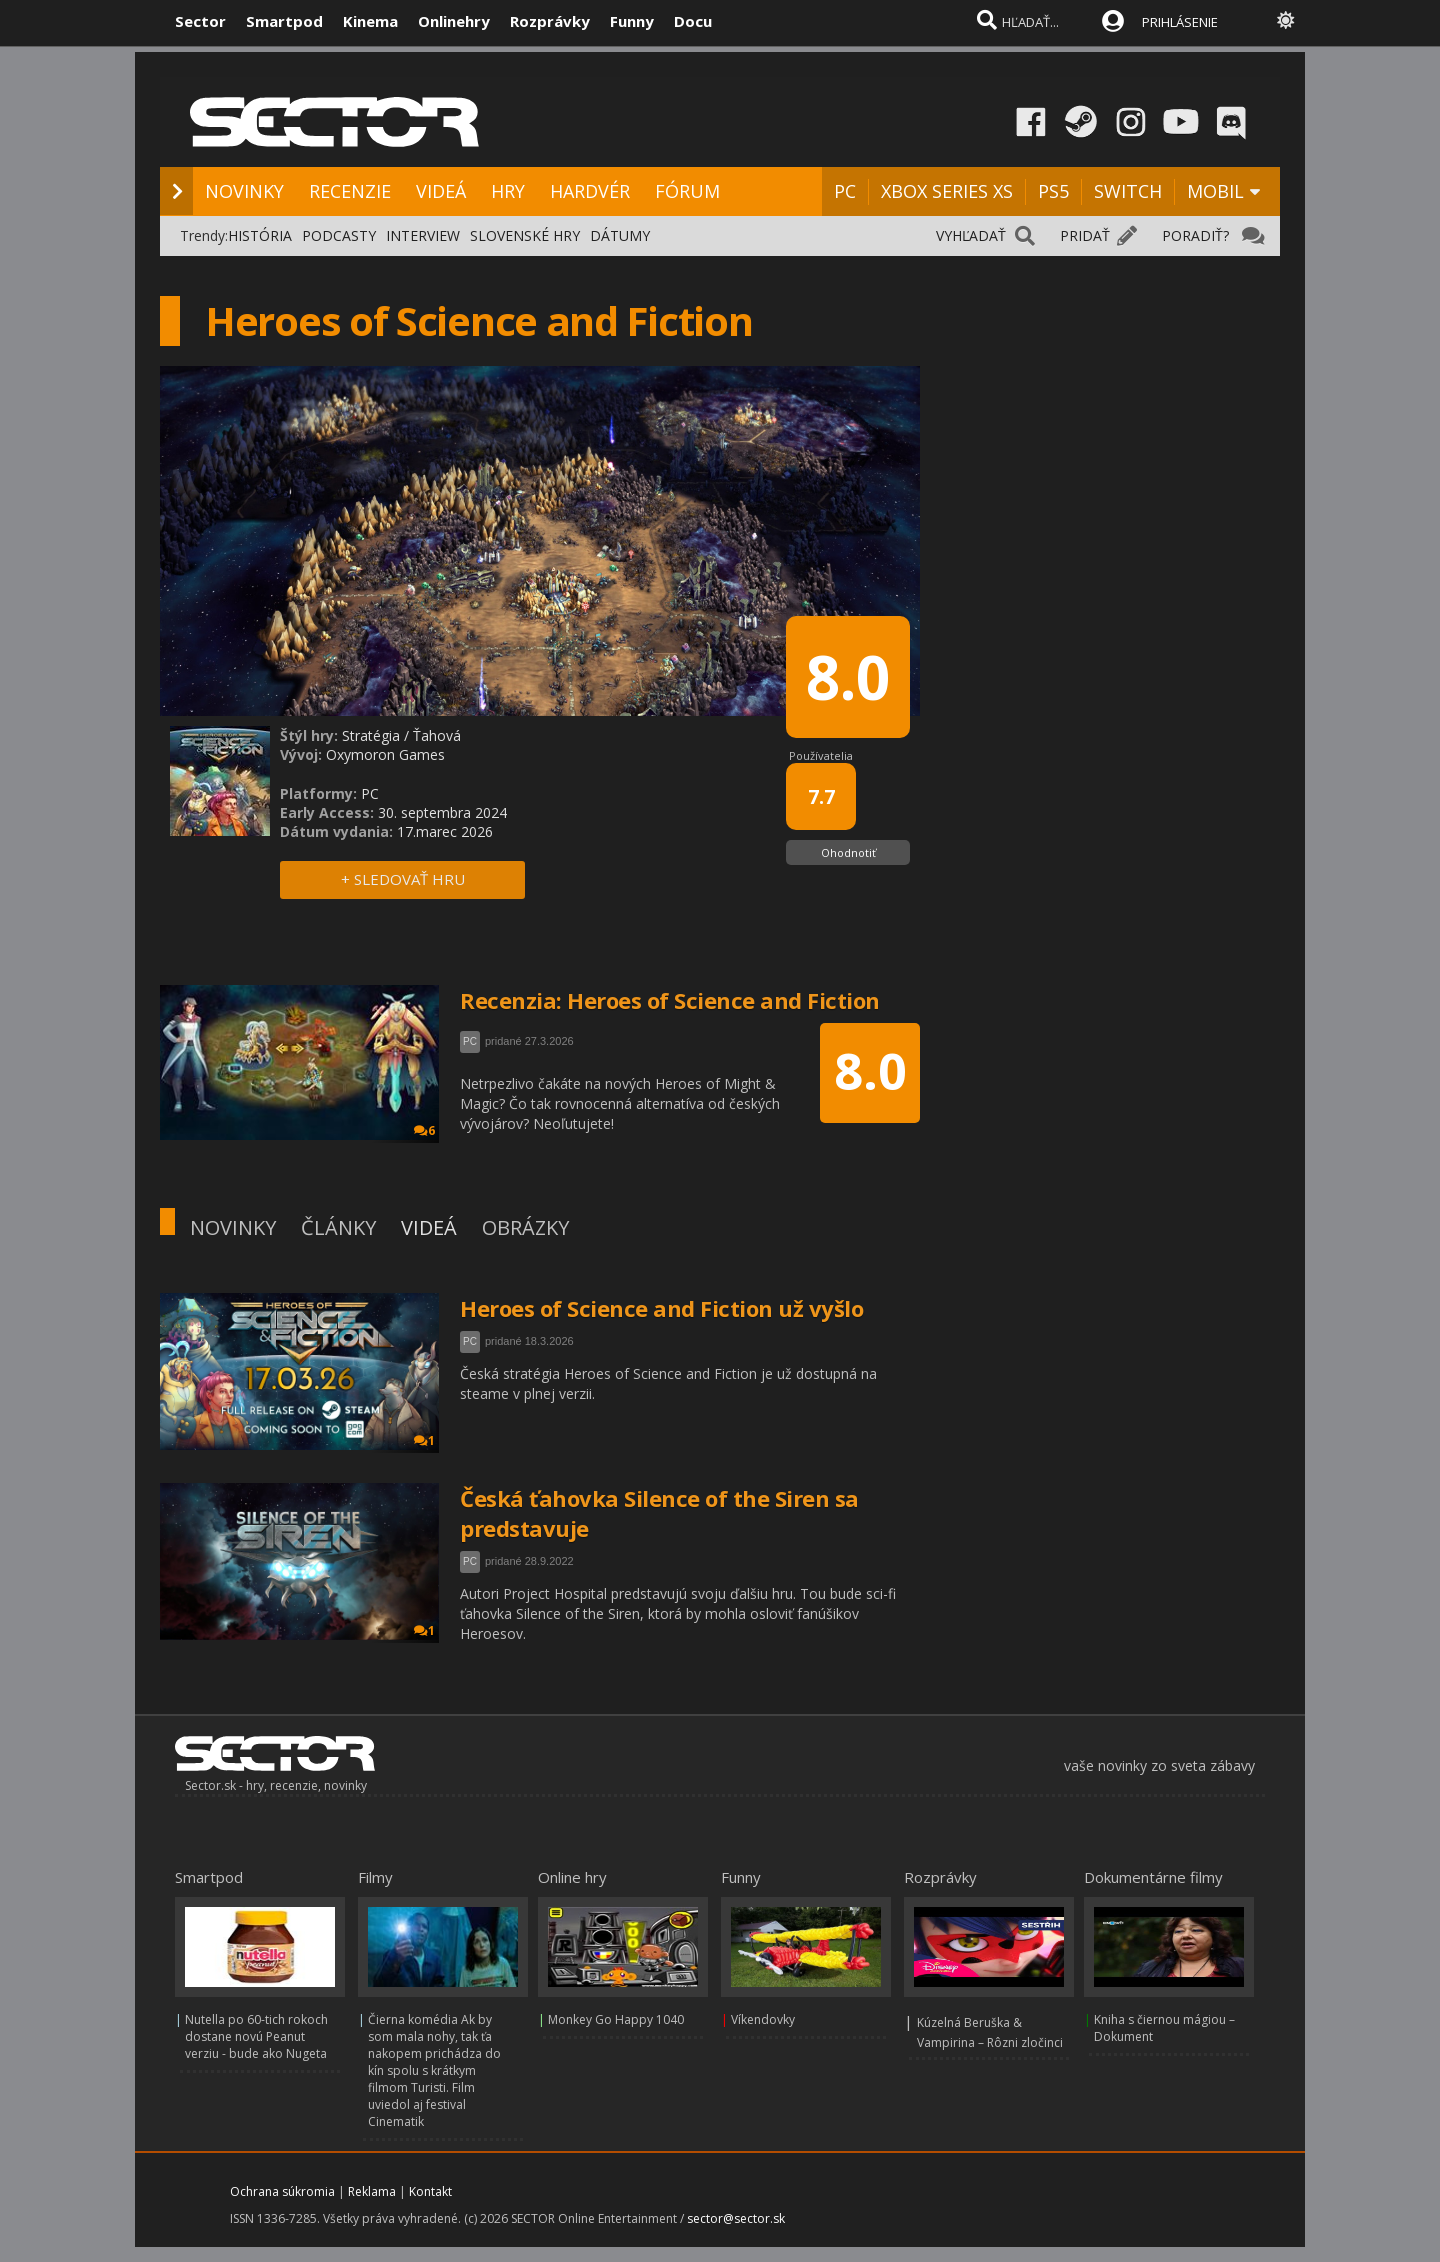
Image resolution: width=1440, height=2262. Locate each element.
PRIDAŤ (1085, 235)
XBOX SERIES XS (947, 191)
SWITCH (1128, 191)
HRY (508, 191)
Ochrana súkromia (282, 2191)
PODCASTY (339, 235)
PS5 (1053, 191)
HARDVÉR (590, 191)
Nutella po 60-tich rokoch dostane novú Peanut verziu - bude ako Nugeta (256, 2036)
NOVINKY (244, 191)
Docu (693, 21)
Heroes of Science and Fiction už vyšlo (661, 1308)
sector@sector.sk (736, 2218)
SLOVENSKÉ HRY (525, 235)
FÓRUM (687, 191)
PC (845, 191)
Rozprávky (550, 21)
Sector (200, 21)
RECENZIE (350, 191)
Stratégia (371, 735)
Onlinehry (454, 21)
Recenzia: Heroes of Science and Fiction (670, 1000)
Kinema (370, 21)
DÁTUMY (620, 235)
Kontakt (430, 2191)
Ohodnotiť (848, 852)
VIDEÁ (441, 191)
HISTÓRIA (260, 235)
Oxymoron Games (385, 754)
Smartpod (284, 21)
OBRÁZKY (525, 1227)
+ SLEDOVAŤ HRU (403, 879)
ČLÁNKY (338, 1227)
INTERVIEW (423, 235)
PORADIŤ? (1195, 235)
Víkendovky (763, 2019)
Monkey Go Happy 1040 (616, 2019)
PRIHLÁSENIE (1180, 22)
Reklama (372, 2191)
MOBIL (1215, 191)
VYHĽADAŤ (971, 235)
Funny (632, 21)
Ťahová (437, 735)
